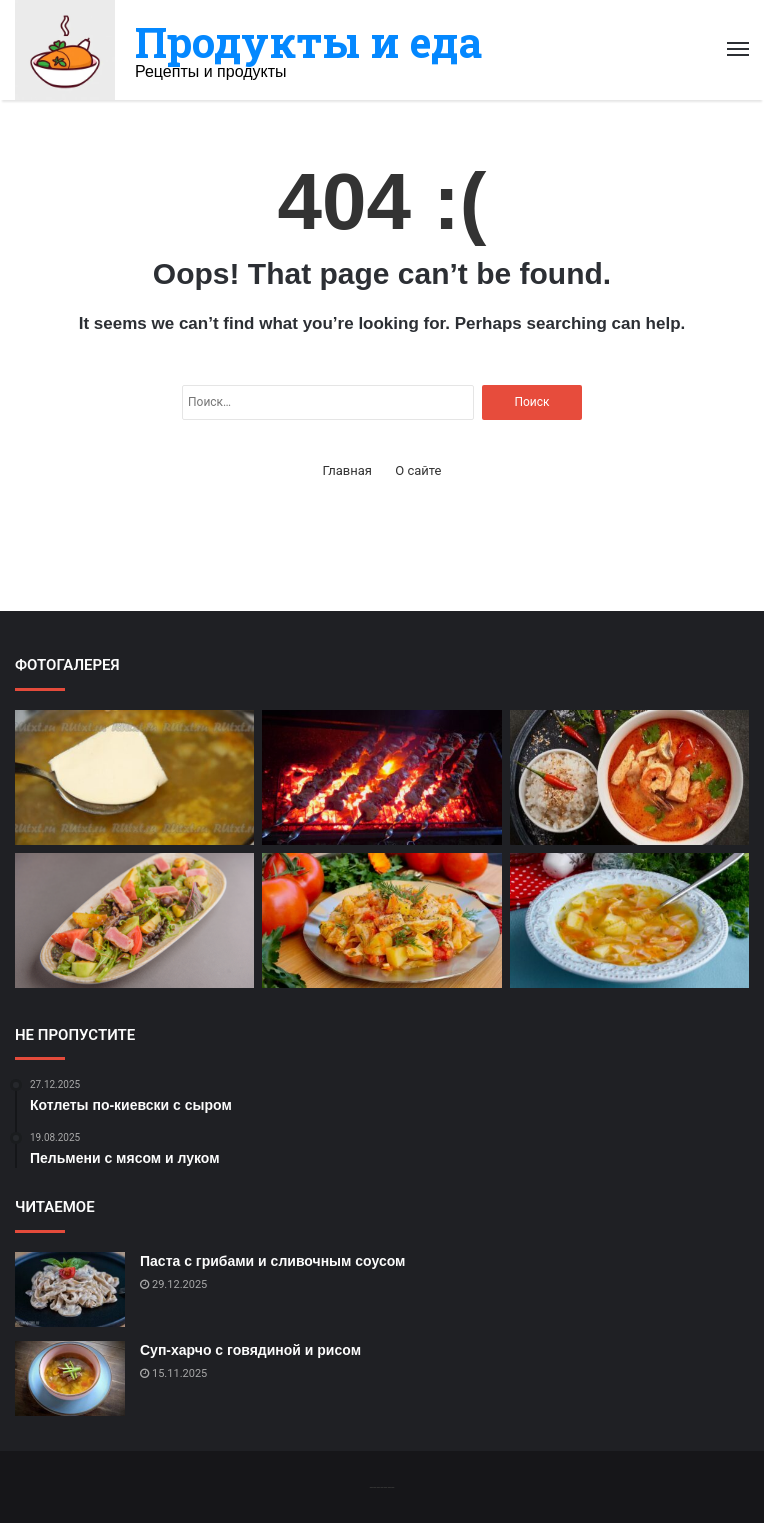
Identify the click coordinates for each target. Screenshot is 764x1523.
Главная (347, 470)
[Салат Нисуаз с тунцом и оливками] (134, 920)
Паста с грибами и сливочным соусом (272, 1261)
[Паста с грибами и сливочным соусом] (70, 1289)
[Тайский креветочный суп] (629, 777)
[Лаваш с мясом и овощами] (381, 920)
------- (381, 1486)
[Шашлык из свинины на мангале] (381, 777)
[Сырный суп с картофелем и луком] (134, 777)
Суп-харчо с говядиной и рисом (250, 1350)
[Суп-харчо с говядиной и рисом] (70, 1378)
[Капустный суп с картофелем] (629, 920)
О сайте (418, 470)
